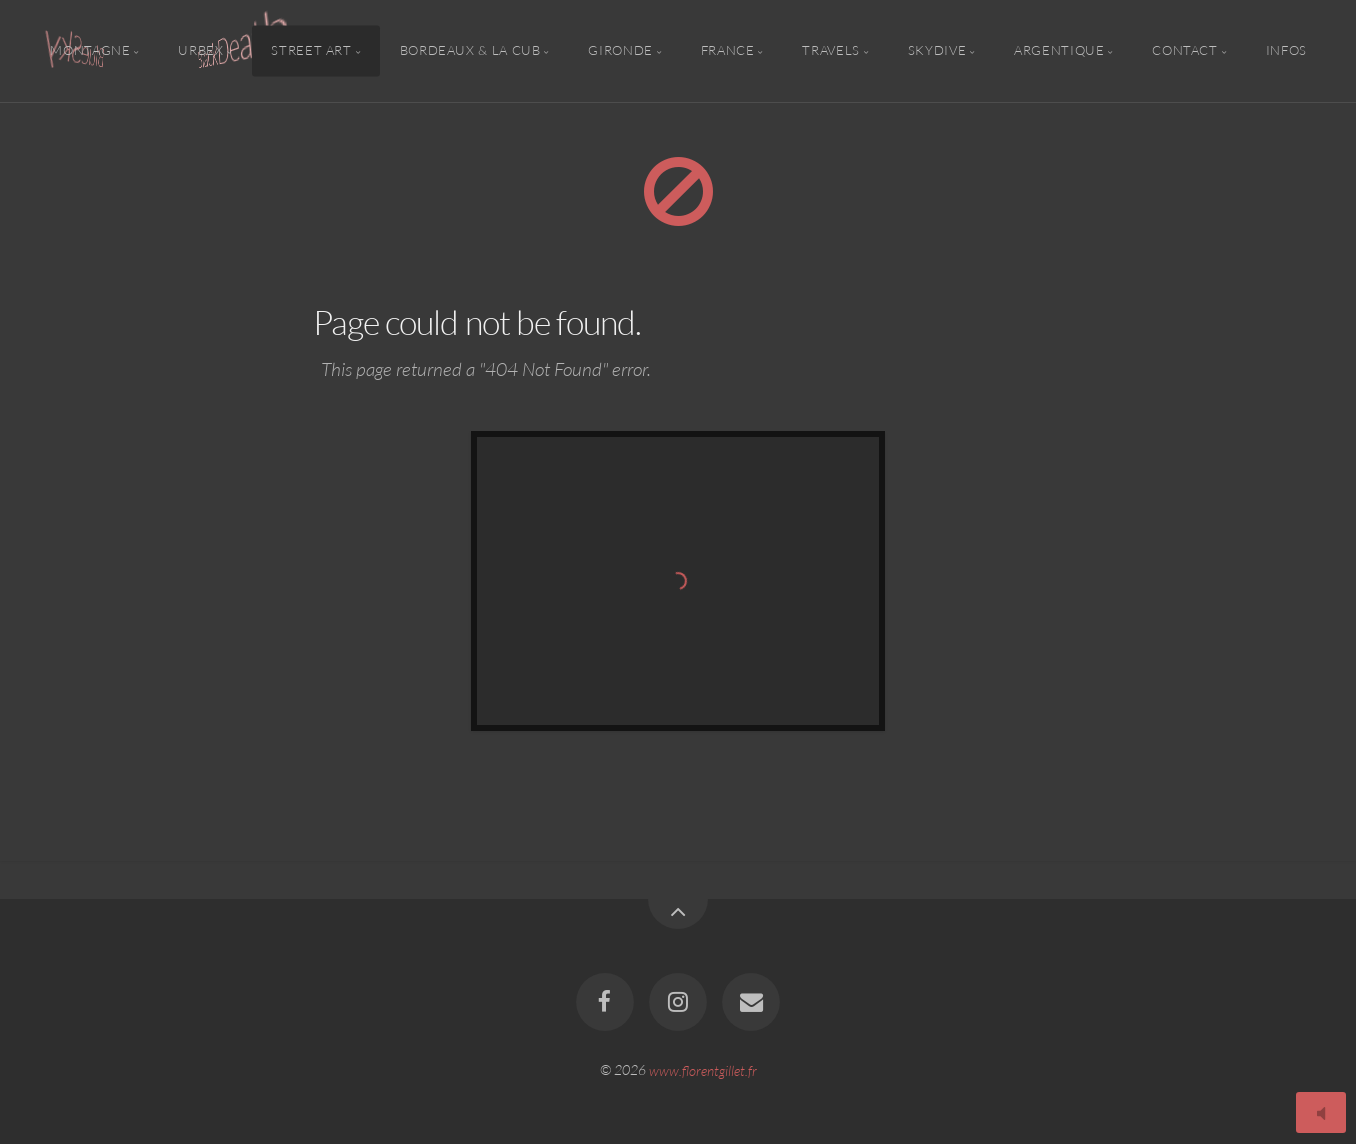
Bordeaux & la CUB (470, 51)
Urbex (200, 51)
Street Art (311, 51)
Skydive (937, 51)
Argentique (1059, 51)
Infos (1286, 51)
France (728, 51)
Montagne (90, 51)
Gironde (620, 51)
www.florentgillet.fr (703, 1069)
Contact (1184, 51)
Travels (830, 51)
